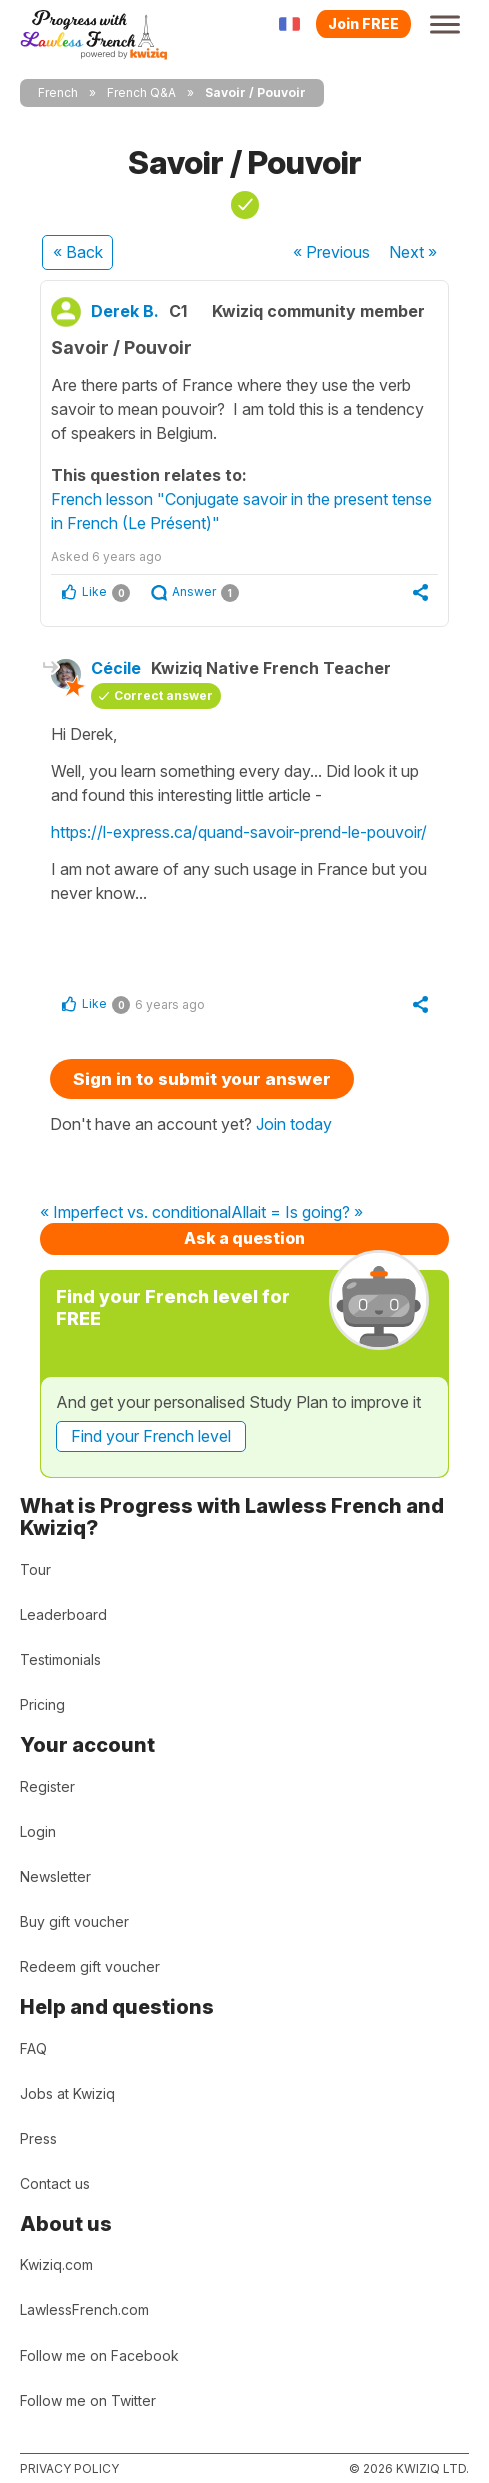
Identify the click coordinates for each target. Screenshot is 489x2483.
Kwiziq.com (56, 2264)
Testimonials (60, 1659)
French (58, 92)
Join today (294, 1124)
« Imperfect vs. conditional (135, 1213)
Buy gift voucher (74, 1921)
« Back (78, 252)
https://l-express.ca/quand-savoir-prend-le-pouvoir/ (239, 832)
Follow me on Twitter (88, 2400)
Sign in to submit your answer (202, 1079)
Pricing (42, 1704)
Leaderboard (63, 1614)
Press (38, 2138)
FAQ (33, 2048)
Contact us (55, 2183)
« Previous (331, 252)
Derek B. (125, 311)
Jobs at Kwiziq (67, 2093)
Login (38, 1831)
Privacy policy (69, 2468)
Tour (35, 1569)
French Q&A (141, 92)
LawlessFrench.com (84, 2309)
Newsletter (55, 1876)
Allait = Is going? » (297, 1213)
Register (47, 1786)
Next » (413, 252)
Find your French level (151, 1436)
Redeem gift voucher (90, 1966)
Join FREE (363, 23)
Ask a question (244, 1238)
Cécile (116, 668)
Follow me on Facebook (99, 2355)
